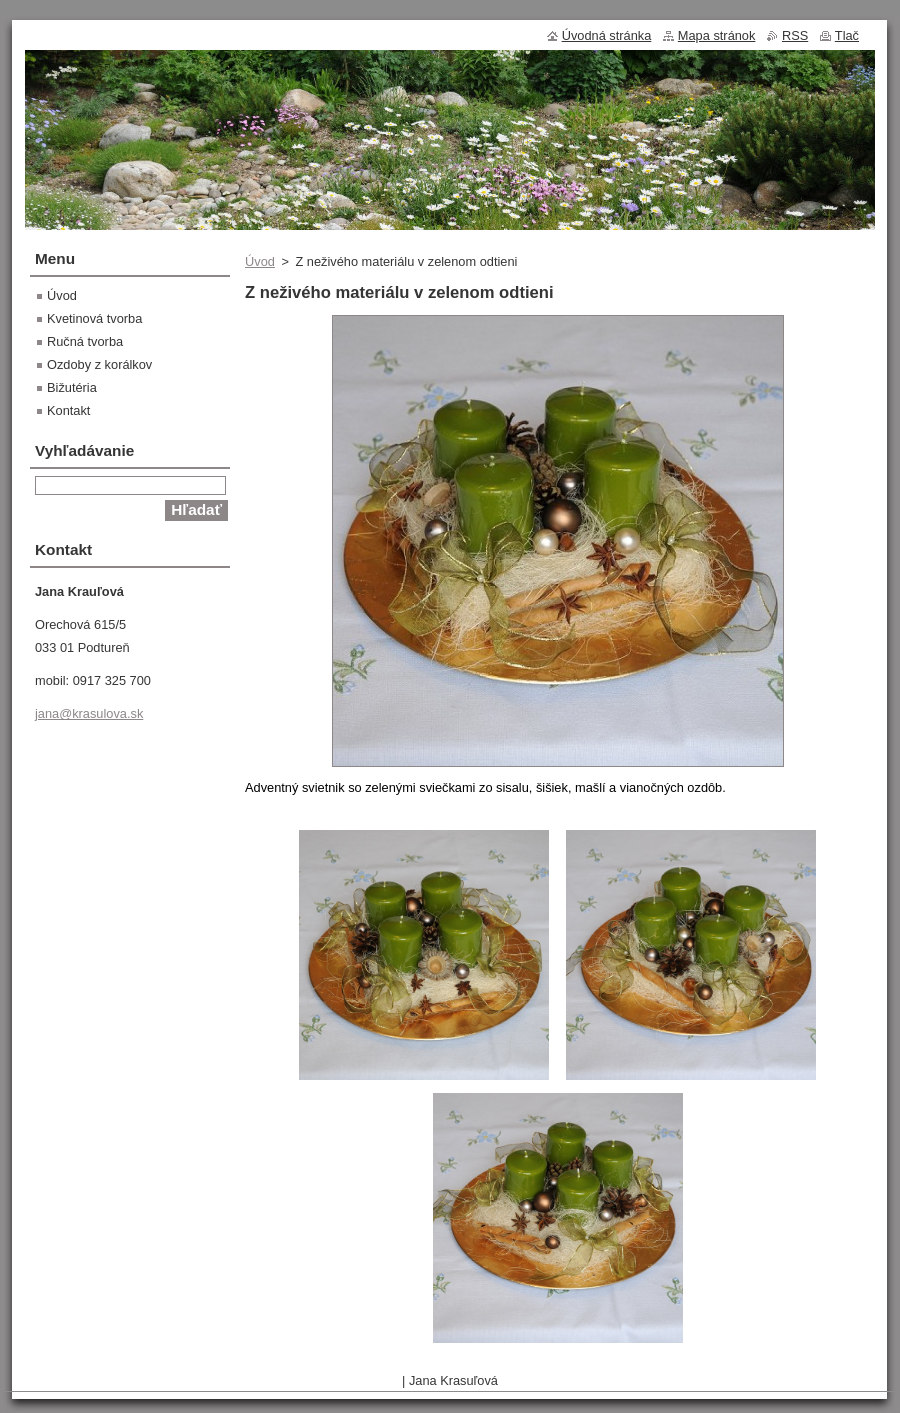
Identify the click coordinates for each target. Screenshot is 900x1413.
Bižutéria (72, 387)
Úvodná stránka (607, 35)
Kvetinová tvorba (94, 318)
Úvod (260, 261)
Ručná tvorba (85, 341)
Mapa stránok (717, 35)
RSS (795, 35)
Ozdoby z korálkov (99, 364)
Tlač (847, 35)
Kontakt (68, 410)
